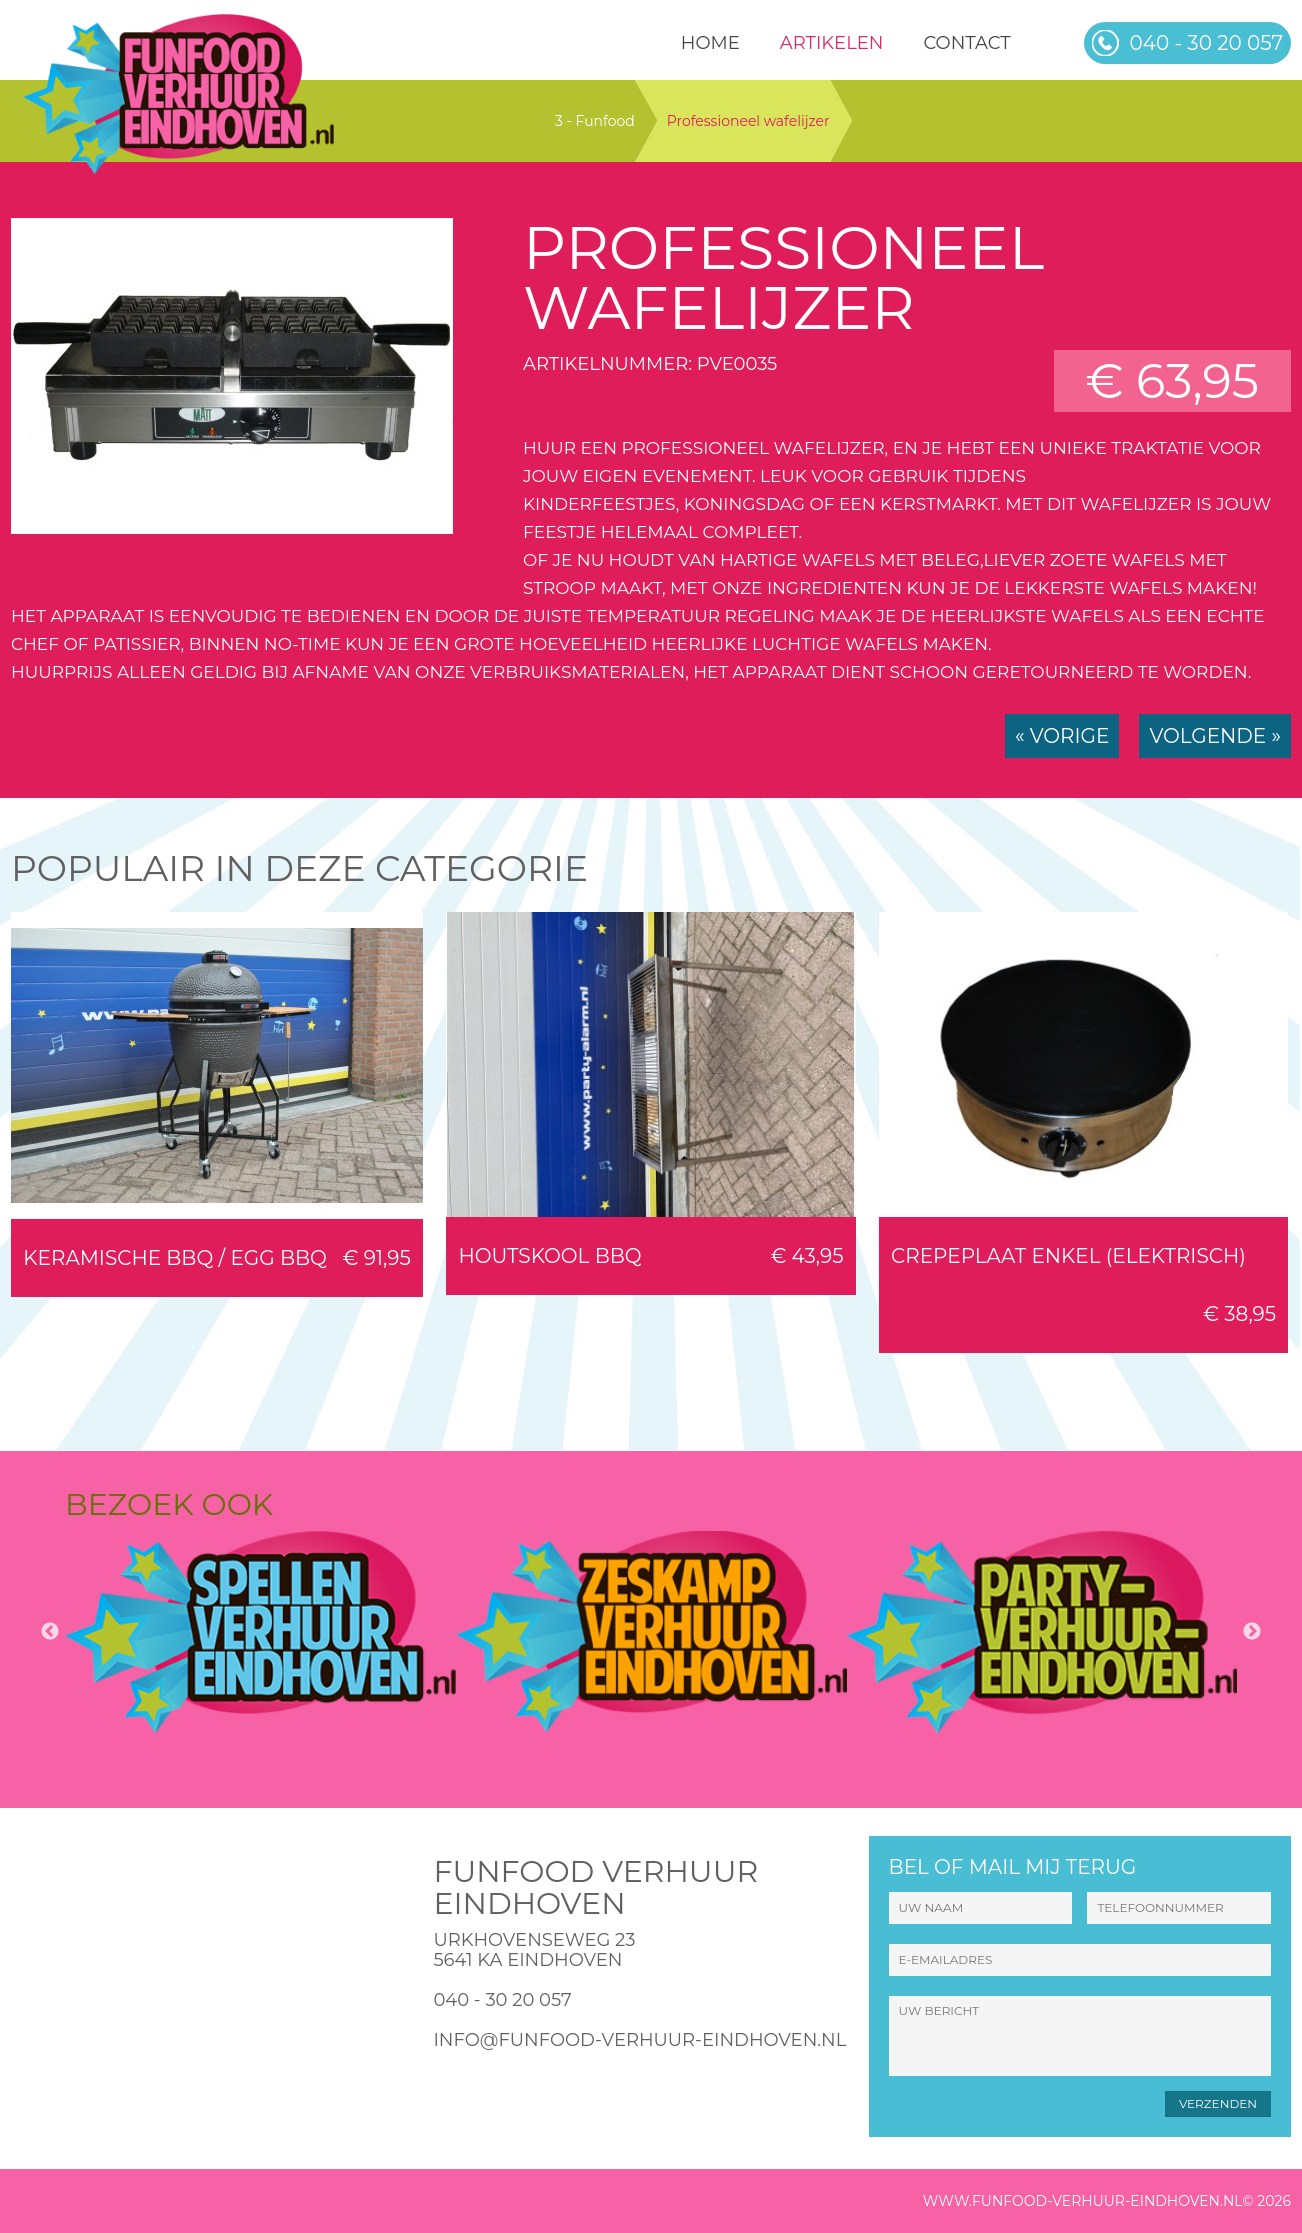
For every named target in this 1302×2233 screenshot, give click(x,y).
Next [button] (1252, 1632)
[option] (260, 1632)
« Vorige (1062, 736)
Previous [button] (50, 1632)
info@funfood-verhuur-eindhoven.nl (639, 2040)
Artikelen (832, 43)
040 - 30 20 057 (502, 2000)
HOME (710, 43)
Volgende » (1215, 736)
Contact (966, 43)
